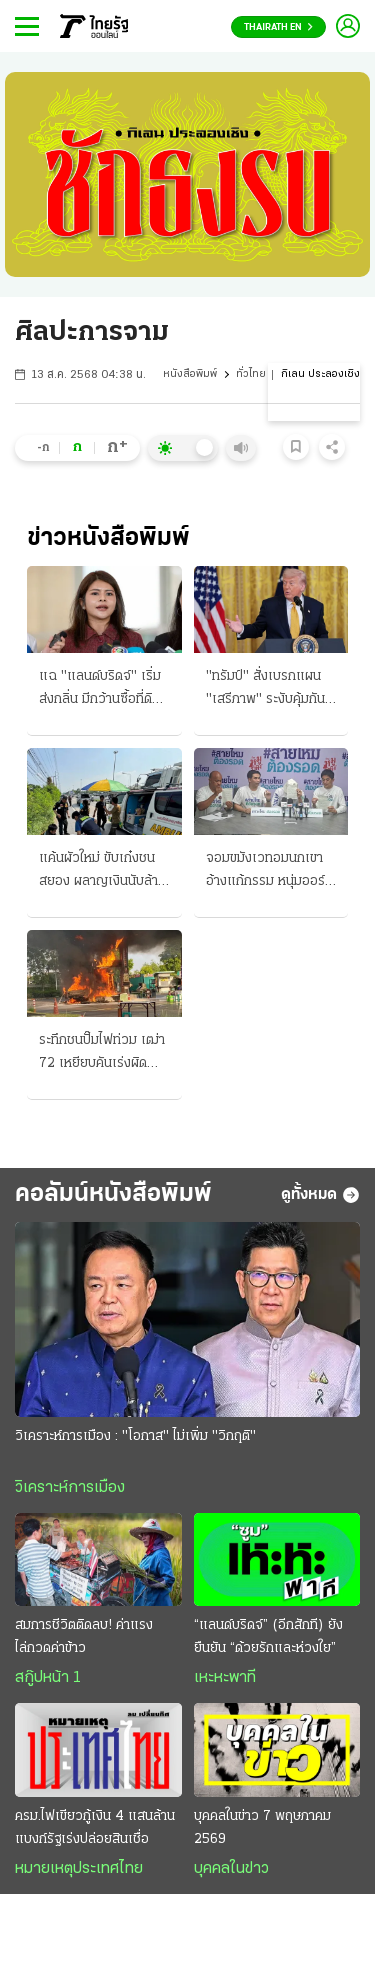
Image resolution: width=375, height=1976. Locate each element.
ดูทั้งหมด (320, 1195)
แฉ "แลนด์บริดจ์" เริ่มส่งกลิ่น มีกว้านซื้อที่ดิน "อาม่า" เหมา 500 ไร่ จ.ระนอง (100, 690)
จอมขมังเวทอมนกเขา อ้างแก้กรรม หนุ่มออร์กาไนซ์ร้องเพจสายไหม (266, 872)
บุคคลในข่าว (231, 1869)
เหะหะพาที (225, 1678)
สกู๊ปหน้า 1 (48, 1678)
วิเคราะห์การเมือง (70, 1488)
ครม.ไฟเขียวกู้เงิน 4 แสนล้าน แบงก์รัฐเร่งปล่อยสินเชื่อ (95, 1828)
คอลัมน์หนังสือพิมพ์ (113, 1194)
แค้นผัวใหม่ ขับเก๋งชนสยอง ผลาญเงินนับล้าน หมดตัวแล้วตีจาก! (102, 872)
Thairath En (278, 27)
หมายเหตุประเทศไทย (79, 1869)
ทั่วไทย (251, 374)
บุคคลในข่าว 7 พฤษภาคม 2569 (262, 1828)
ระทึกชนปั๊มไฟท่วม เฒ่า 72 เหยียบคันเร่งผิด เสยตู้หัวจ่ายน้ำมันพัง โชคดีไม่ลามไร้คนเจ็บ (102, 1054)
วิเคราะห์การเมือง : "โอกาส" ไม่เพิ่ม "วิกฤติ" (135, 1436)
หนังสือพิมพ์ (190, 374)
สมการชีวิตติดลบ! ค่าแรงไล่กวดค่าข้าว (84, 1637)
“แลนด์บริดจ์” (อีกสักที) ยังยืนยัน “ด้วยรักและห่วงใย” (268, 1637)
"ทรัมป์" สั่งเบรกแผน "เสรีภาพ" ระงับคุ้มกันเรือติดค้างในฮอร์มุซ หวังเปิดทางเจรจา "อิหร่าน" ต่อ (265, 690)
